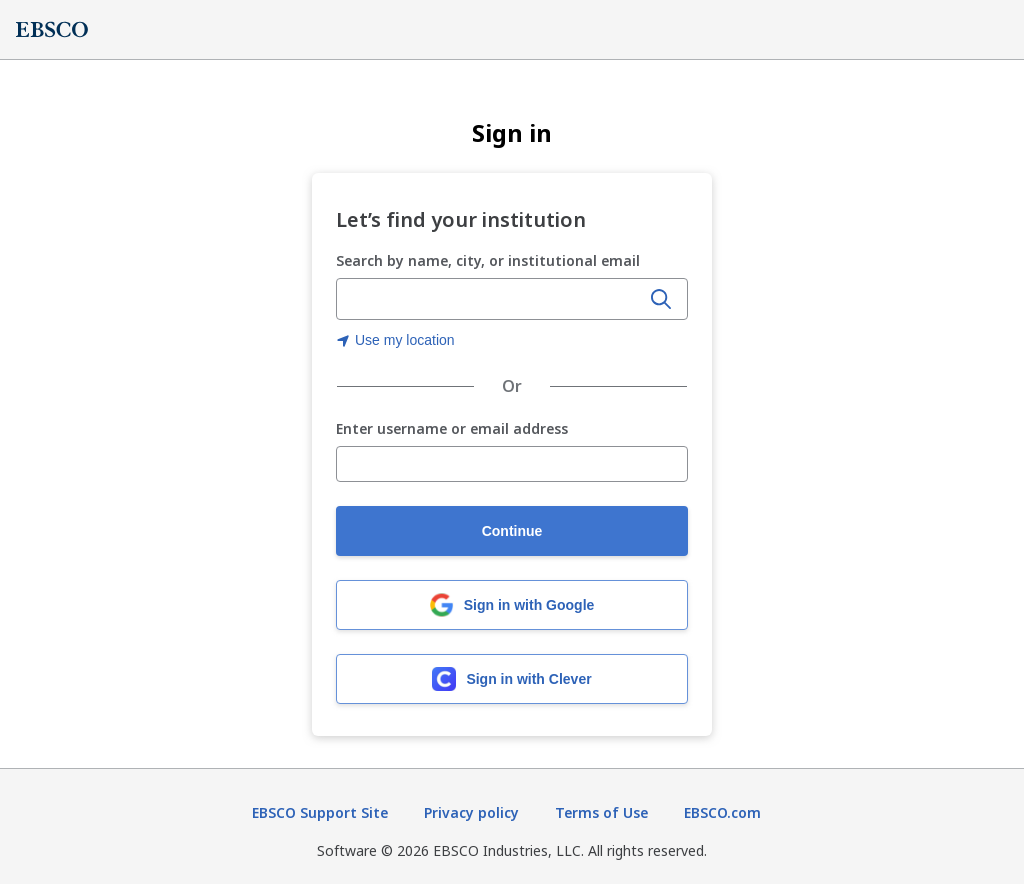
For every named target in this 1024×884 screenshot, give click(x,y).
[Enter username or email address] (512, 464)
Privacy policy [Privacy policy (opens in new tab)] (471, 812)
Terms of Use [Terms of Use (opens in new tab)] (601, 812)
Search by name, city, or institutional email (488, 260)
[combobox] (490, 299)
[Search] (661, 299)
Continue (512, 531)
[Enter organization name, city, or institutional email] (490, 300)
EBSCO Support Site (320, 812)
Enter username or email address (452, 429)
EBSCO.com (722, 812)
